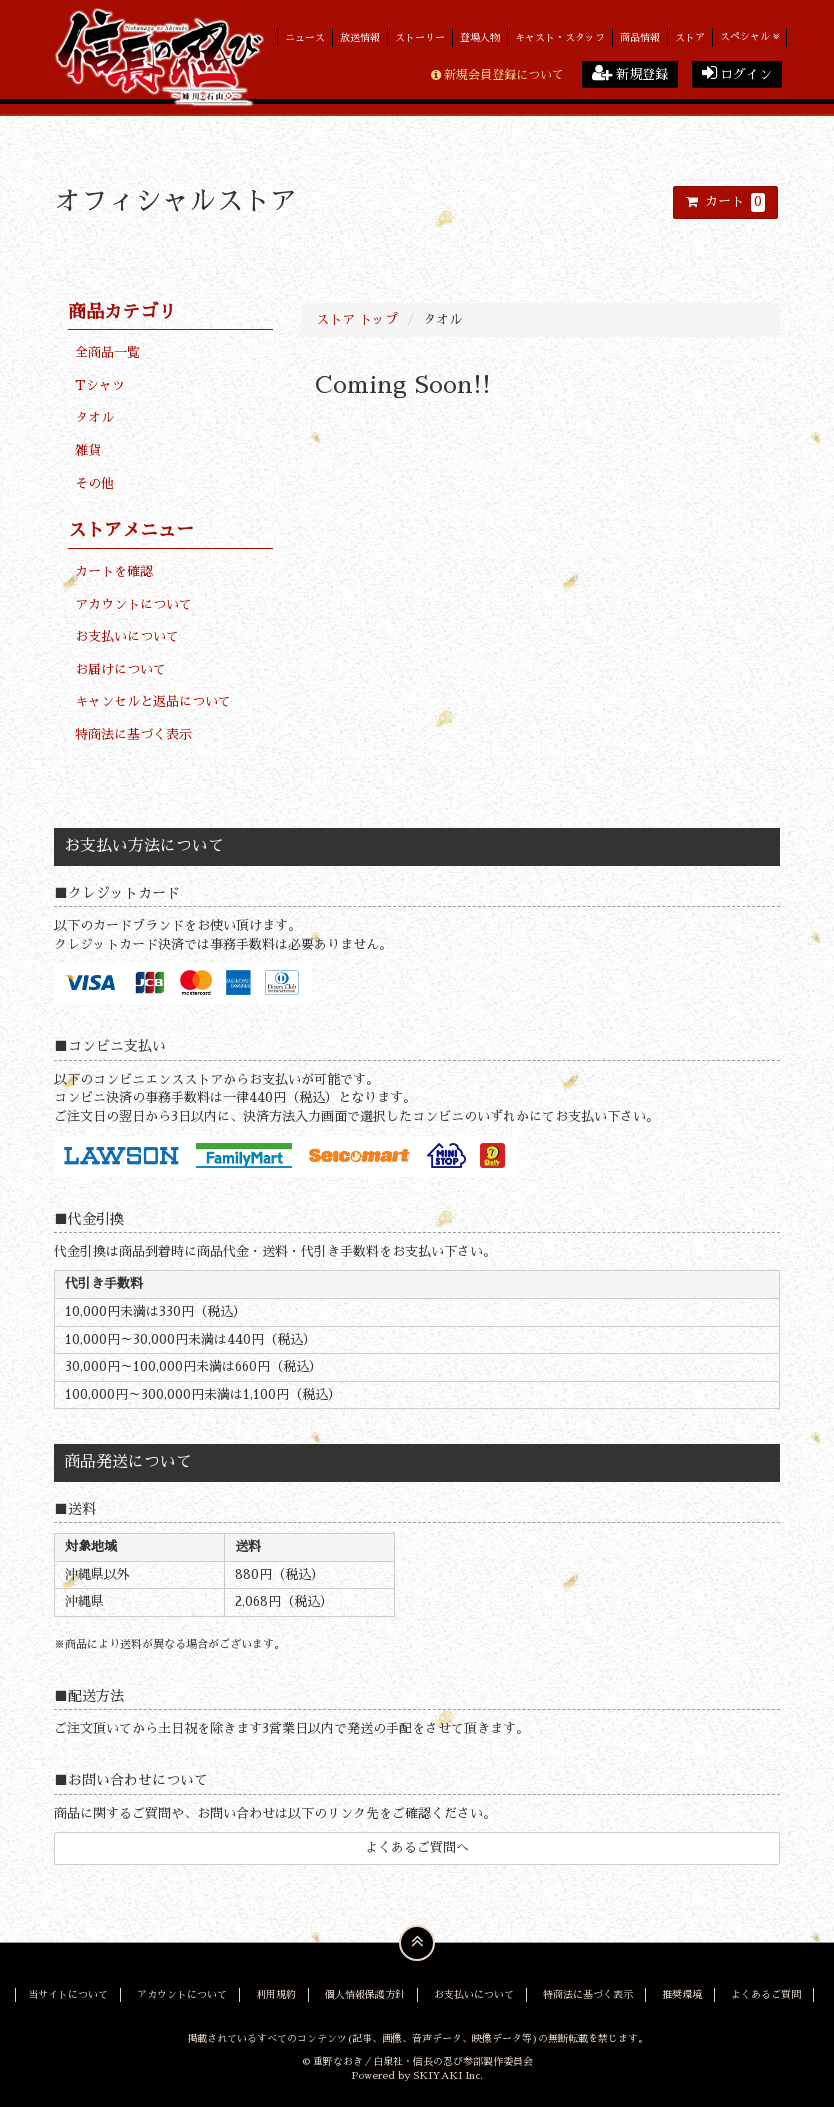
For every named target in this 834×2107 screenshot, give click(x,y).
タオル (94, 417)
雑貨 (88, 450)
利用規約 (276, 1995)
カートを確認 (114, 571)
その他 (94, 483)
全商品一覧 (107, 352)
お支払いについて (127, 636)
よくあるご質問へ (417, 1847)
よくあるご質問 (766, 1995)
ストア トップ (357, 319)
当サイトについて (68, 1995)
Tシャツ (100, 385)
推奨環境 (682, 1995)
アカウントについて (133, 604)
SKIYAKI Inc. (448, 2076)
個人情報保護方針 (365, 1995)
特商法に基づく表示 (133, 734)
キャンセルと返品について (153, 701)
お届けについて (120, 669)
